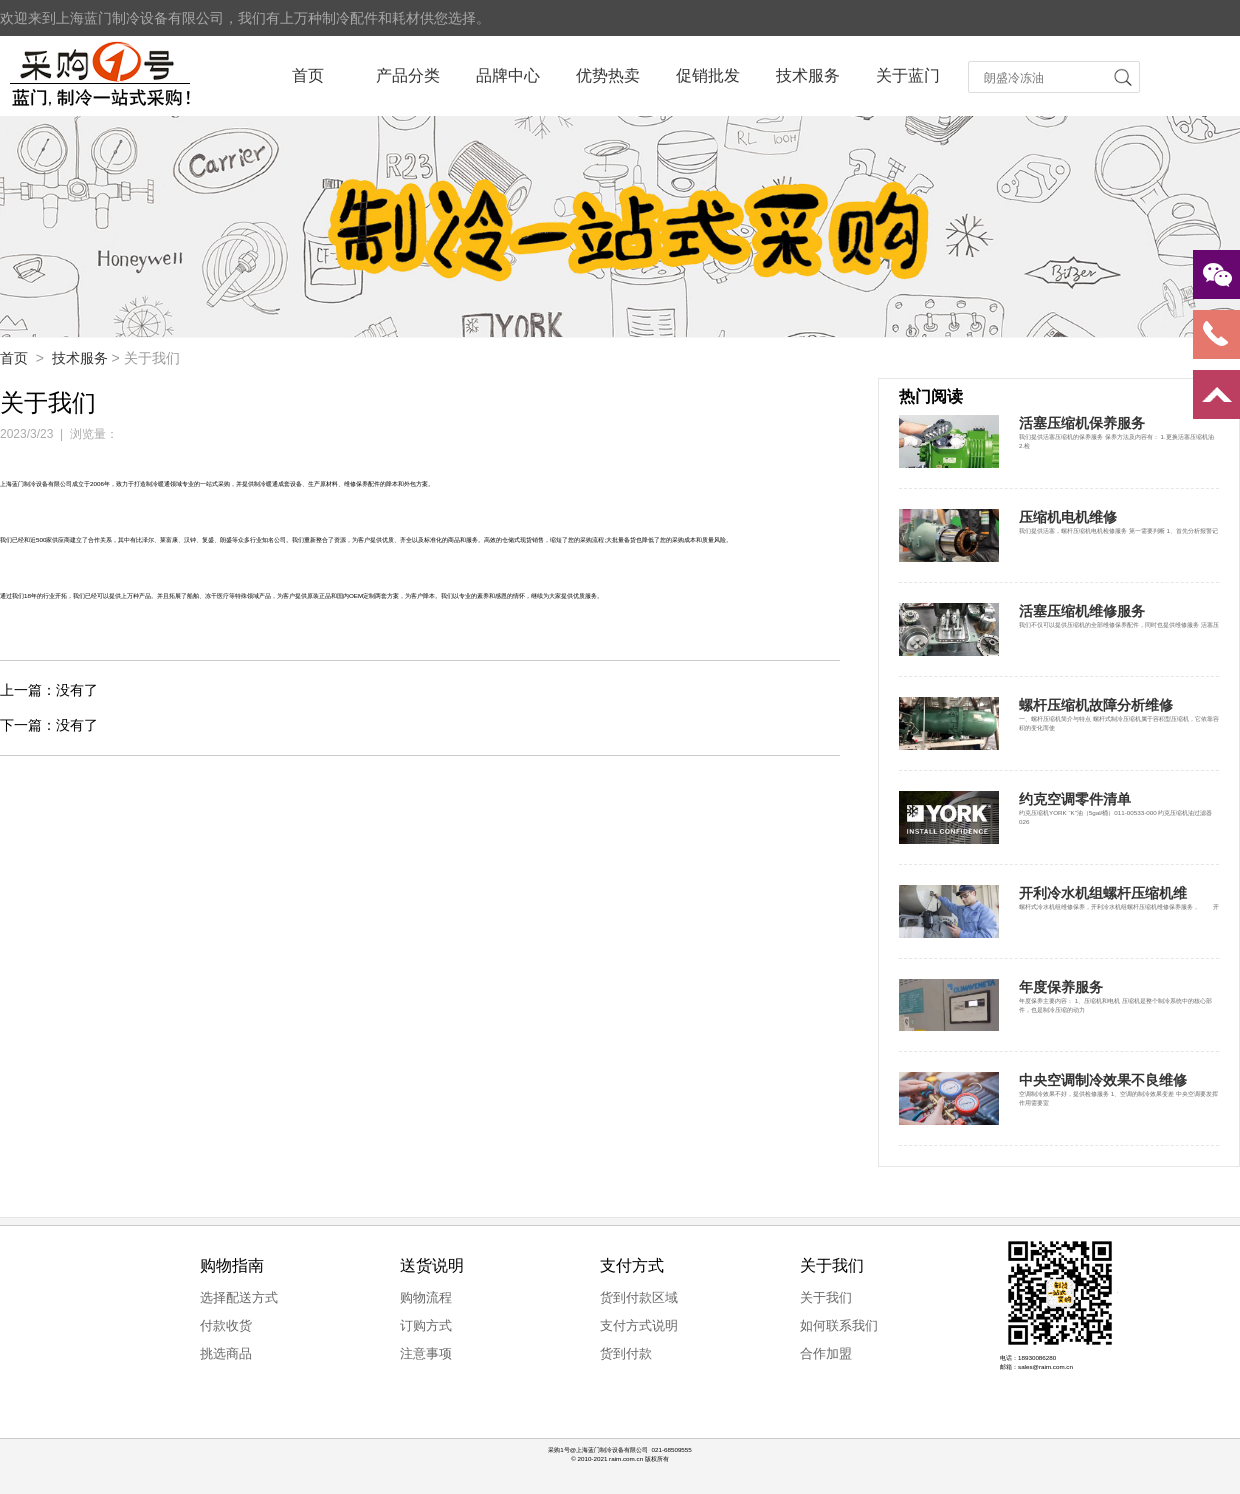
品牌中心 (508, 75)
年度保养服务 (1061, 987)
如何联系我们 (839, 1325)
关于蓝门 (908, 75)
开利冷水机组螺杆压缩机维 (1103, 893)
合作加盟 (826, 1353)
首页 (308, 75)
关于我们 (826, 1297)
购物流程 (426, 1297)
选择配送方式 (239, 1297)
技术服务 (808, 75)
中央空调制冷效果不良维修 (1103, 1080)
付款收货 (226, 1325)
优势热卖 (608, 75)
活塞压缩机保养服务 (1082, 423)
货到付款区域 (639, 1297)
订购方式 (426, 1325)
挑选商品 (226, 1353)
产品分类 (408, 75)
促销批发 (708, 75)
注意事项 (426, 1353)
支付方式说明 (639, 1325)
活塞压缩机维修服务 (1082, 611)
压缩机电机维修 (1068, 517)
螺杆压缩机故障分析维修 (1096, 705)
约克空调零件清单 (1075, 799)
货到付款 (626, 1353)
